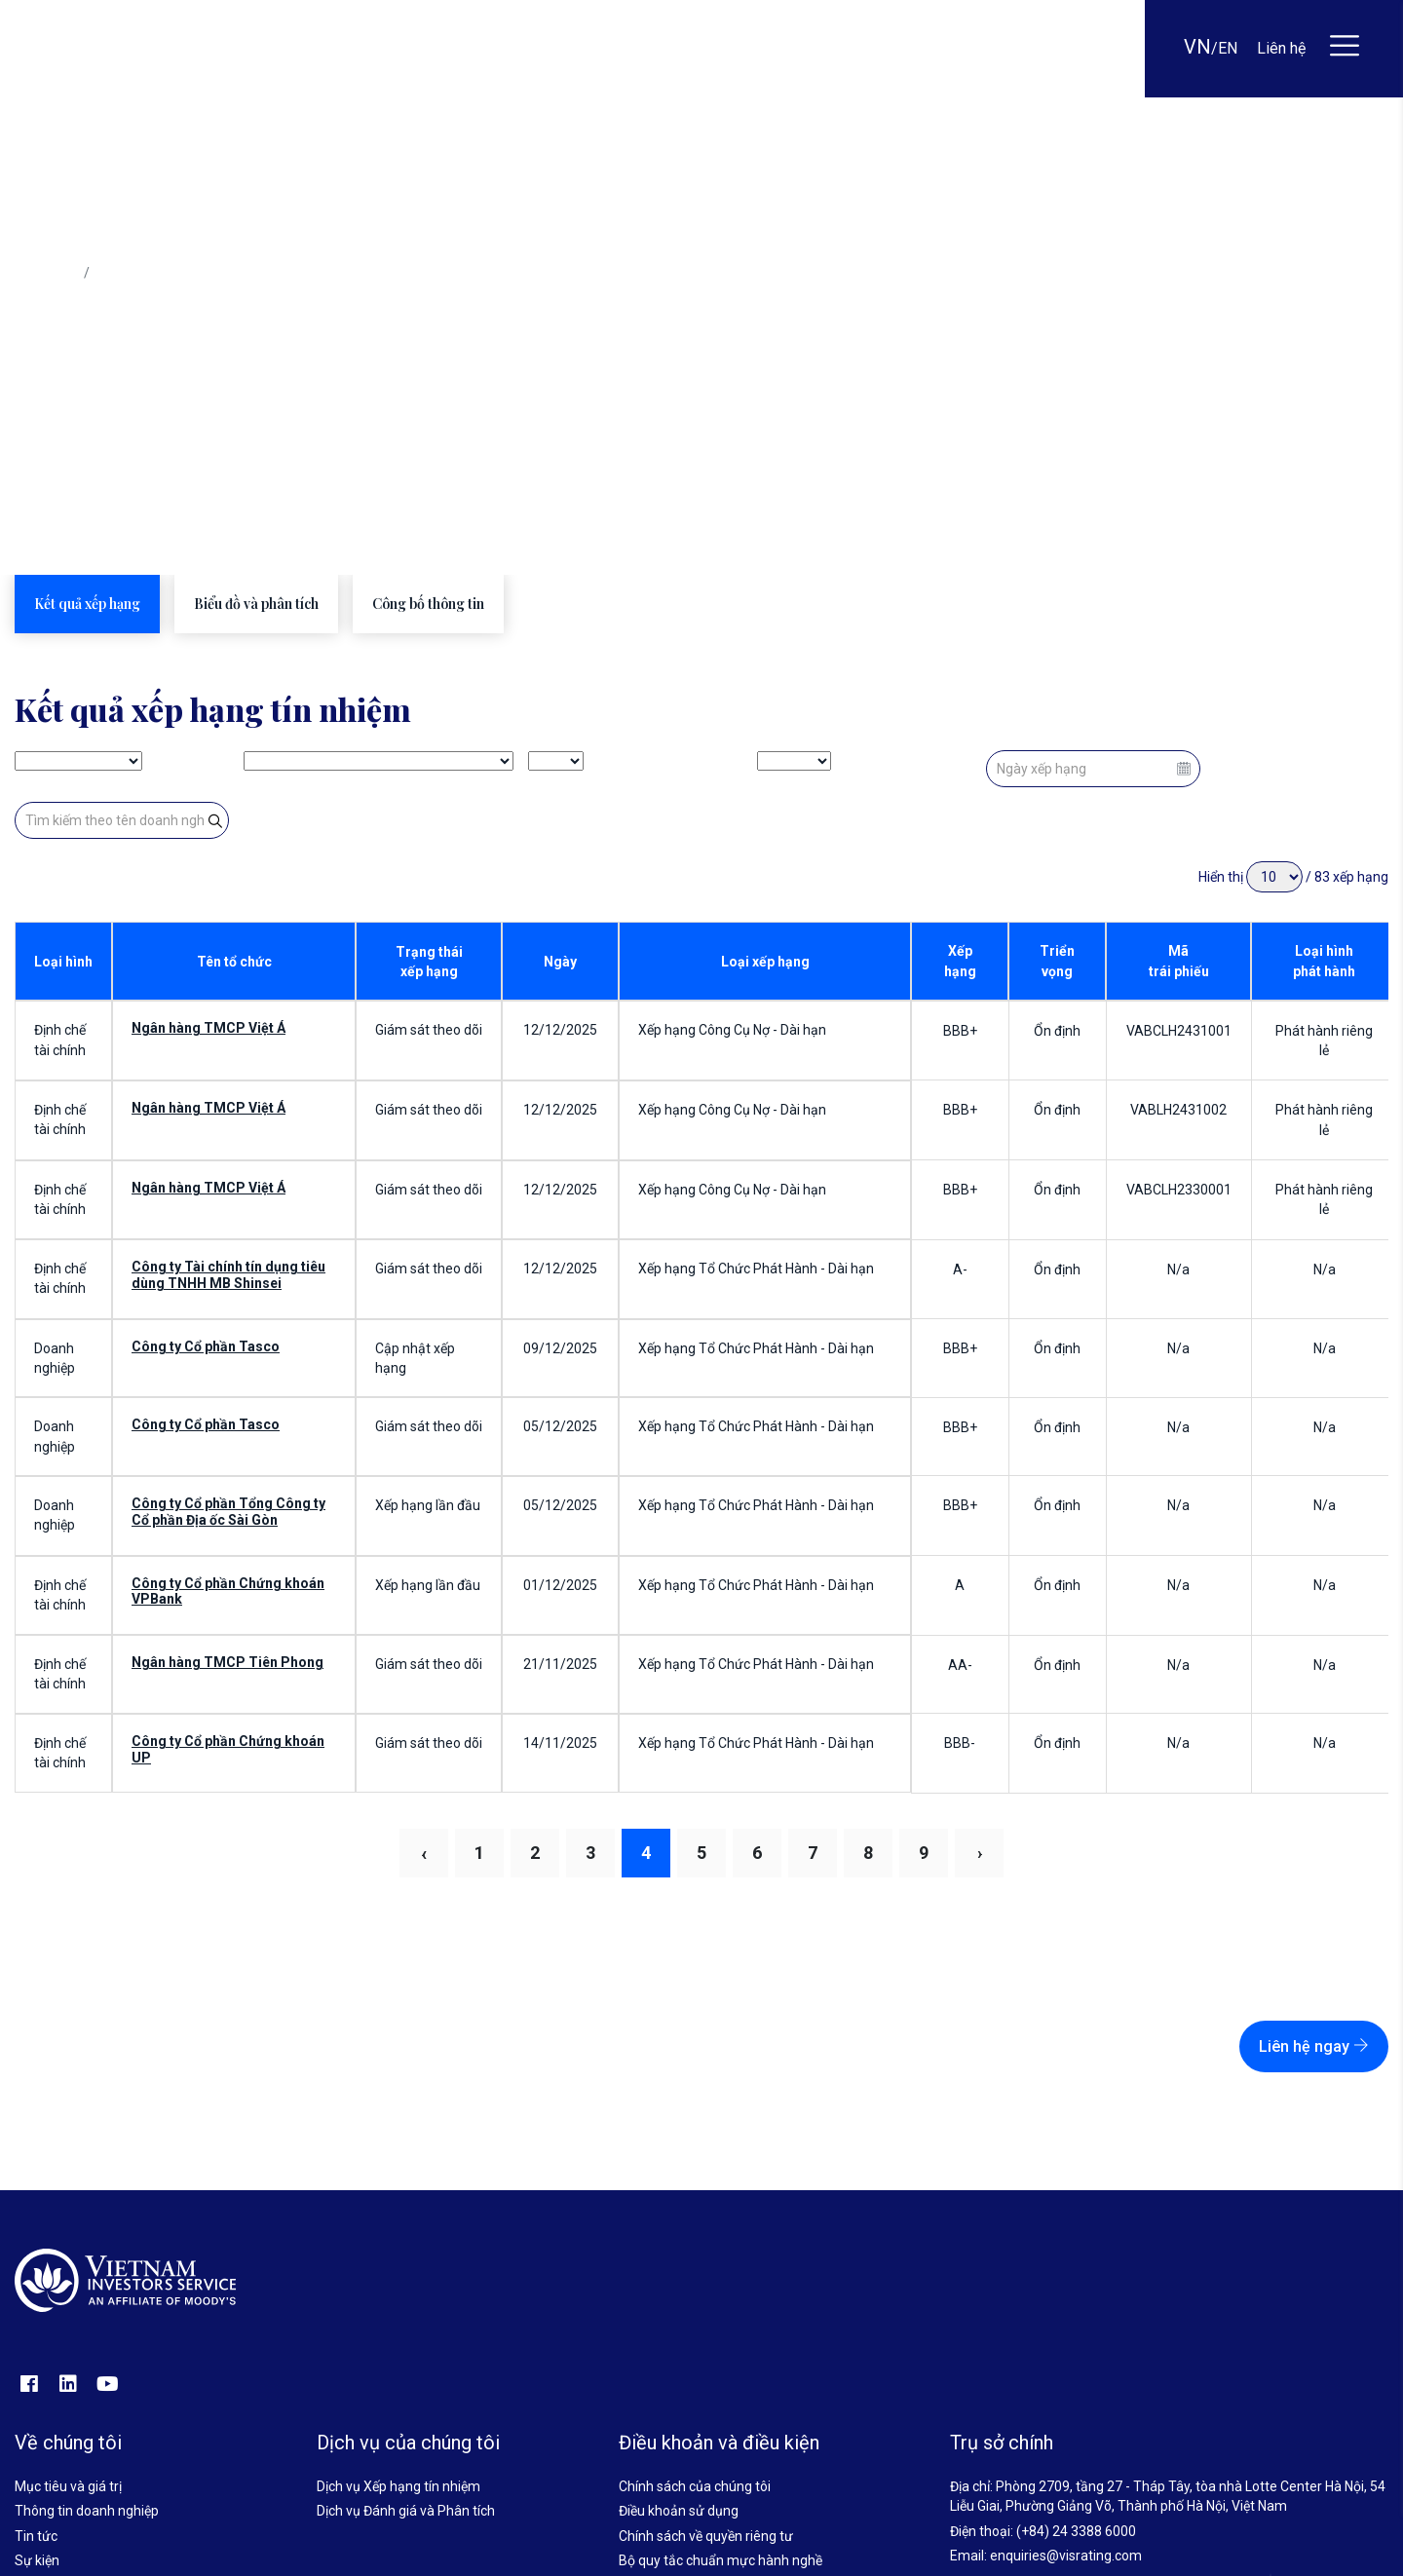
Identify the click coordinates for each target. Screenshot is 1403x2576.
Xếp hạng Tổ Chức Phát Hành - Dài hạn (756, 1268)
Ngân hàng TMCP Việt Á (208, 1028)
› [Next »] (979, 1852)
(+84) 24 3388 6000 (1076, 2531)
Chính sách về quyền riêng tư (706, 2536)
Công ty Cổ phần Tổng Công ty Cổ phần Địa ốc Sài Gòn (228, 1512)
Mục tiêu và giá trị (68, 2486)
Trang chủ (45, 273)
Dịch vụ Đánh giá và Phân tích (406, 2511)
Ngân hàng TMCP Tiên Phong (227, 1662)
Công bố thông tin (428, 603)
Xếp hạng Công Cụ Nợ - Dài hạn (732, 1030)
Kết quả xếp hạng (87, 603)
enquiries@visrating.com (1066, 2555)
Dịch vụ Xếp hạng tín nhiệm (398, 2486)
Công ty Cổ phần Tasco (206, 1346)
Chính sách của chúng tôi (695, 2486)
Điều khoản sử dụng (679, 2511)
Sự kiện (37, 2560)
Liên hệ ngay (1314, 2046)
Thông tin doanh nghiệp (87, 2511)
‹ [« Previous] (424, 1853)
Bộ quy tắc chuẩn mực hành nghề (720, 2560)
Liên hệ (1281, 48)
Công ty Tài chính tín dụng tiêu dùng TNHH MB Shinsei (228, 1275)
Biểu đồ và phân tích (256, 603)
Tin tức (36, 2536)
